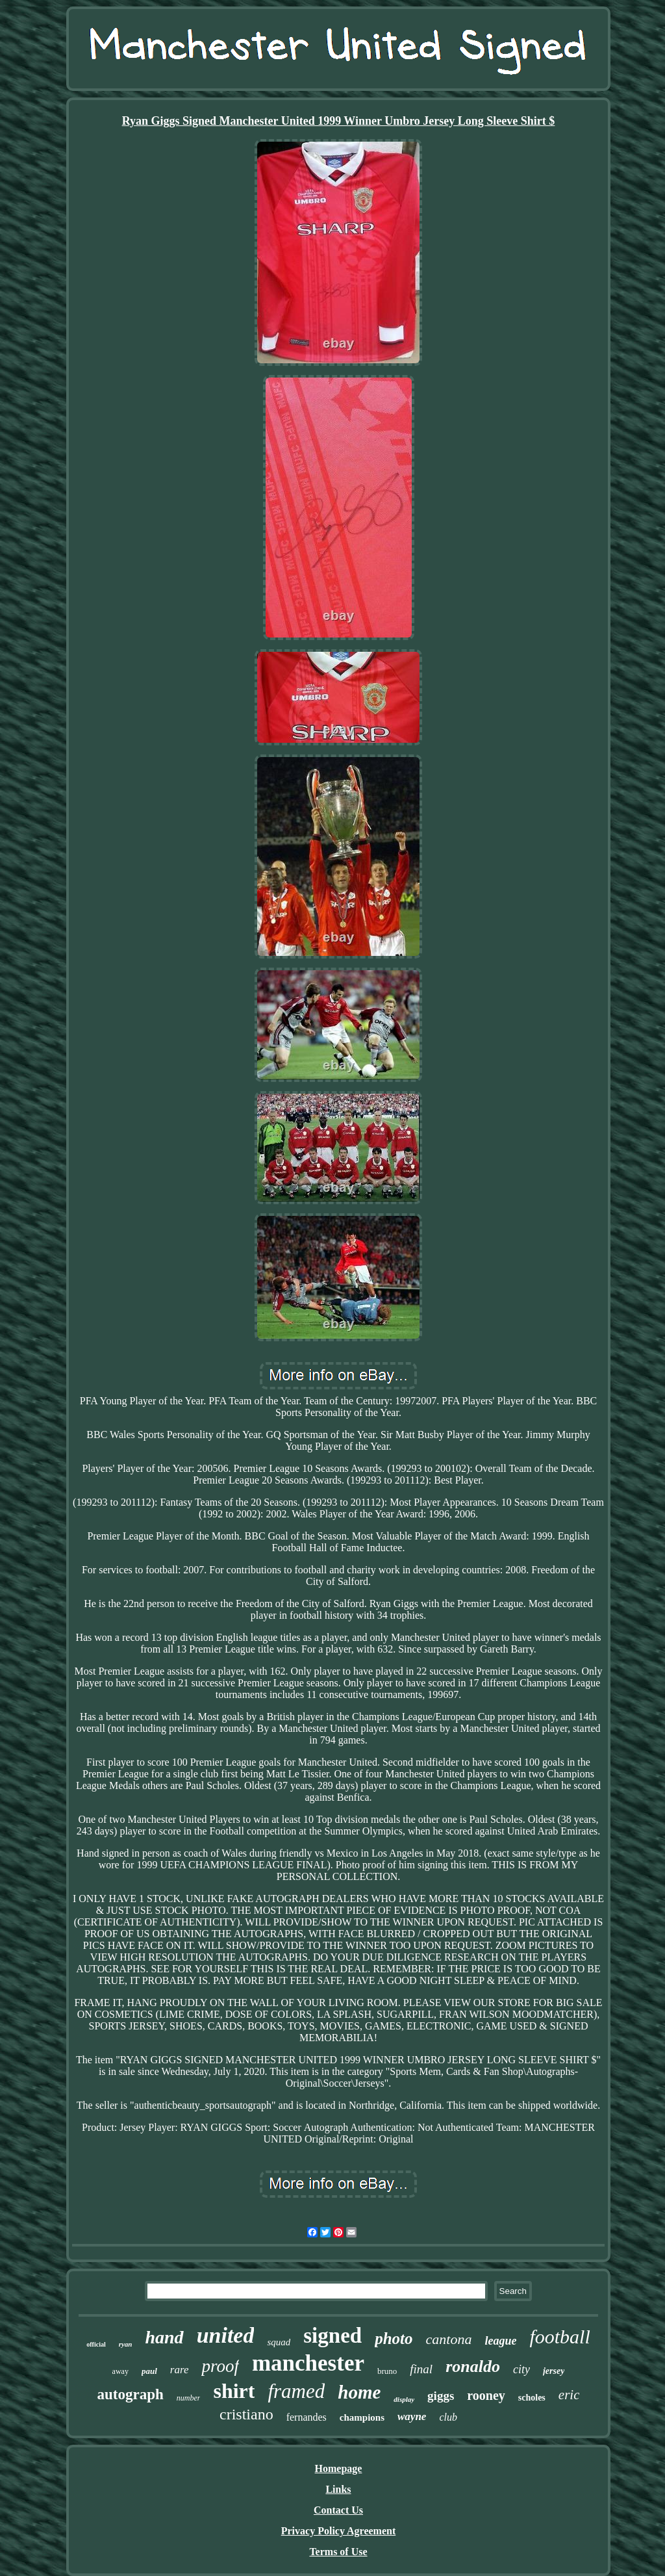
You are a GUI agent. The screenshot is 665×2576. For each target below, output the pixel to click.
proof (220, 2366)
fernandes (306, 2417)
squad (278, 2342)
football (559, 2336)
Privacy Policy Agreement (338, 2530)
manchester (308, 2363)
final (421, 2369)
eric (569, 2394)
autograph (130, 2394)
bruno (387, 2371)
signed (332, 2335)
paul (149, 2371)
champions (362, 2417)
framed (296, 2391)
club (448, 2417)
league (500, 2340)
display (404, 2399)
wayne (411, 2416)
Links (338, 2489)
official (95, 2344)
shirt (234, 2390)
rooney (486, 2395)
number (189, 2397)
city (521, 2369)
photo (393, 2338)
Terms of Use (338, 2551)
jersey (553, 2371)
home (359, 2392)
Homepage (338, 2468)
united (226, 2335)
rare (179, 2369)
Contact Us (338, 2510)
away (120, 2371)
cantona (449, 2339)
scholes (532, 2397)
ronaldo (472, 2366)
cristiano (246, 2414)
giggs (440, 2395)
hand (164, 2337)
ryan (125, 2344)
